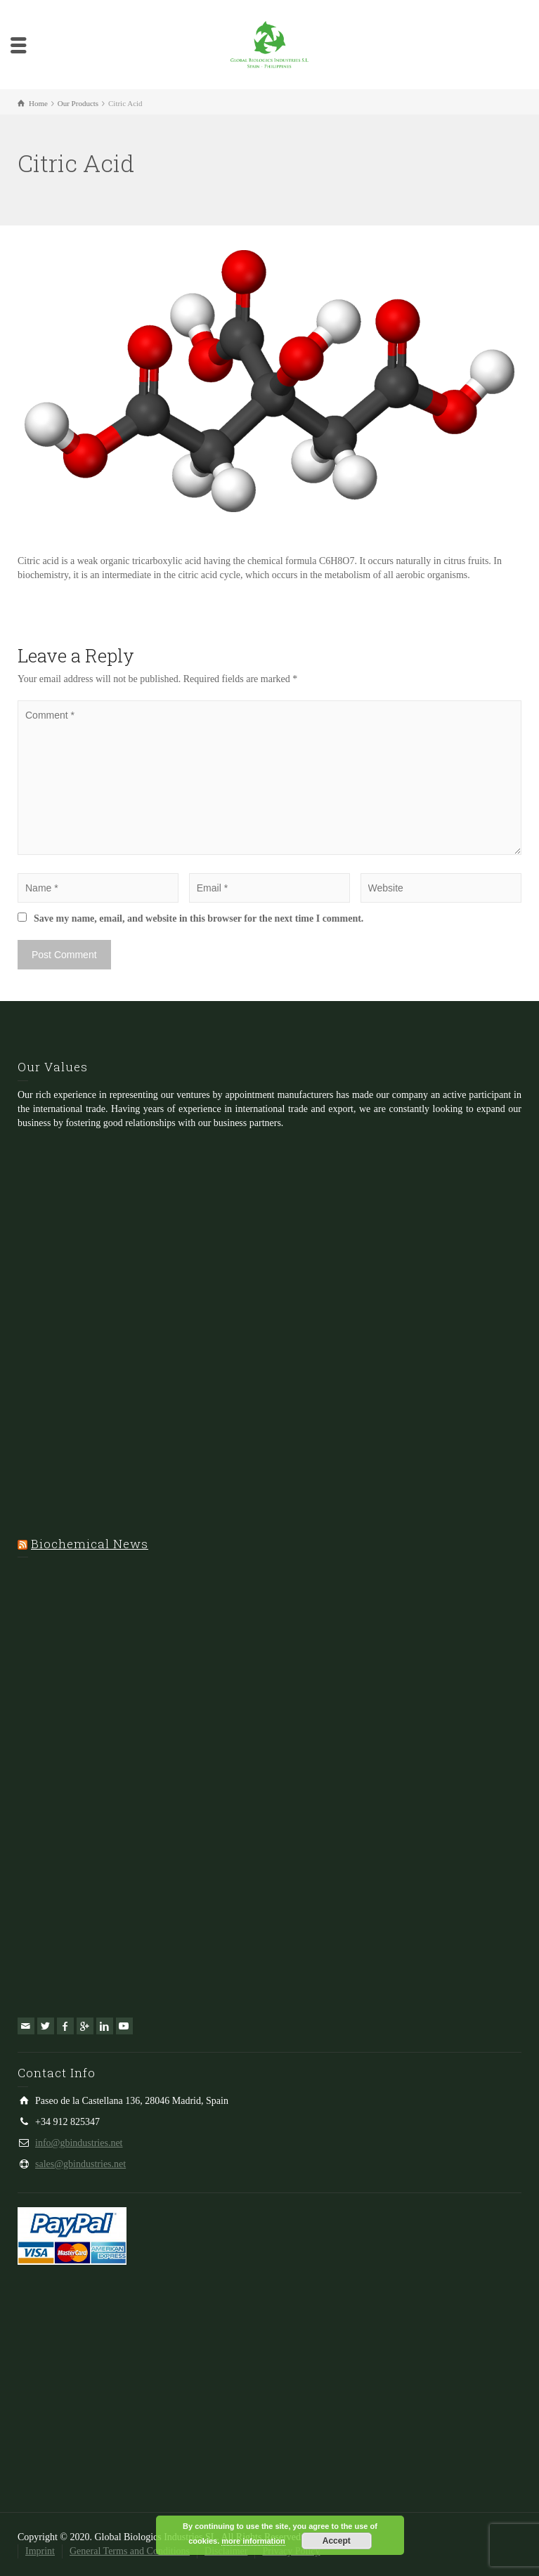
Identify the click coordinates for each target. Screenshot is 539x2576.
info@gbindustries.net (79, 2143)
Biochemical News (89, 1544)
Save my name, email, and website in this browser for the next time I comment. (198, 918)
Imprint (40, 2551)
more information (253, 2541)
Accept (337, 2541)
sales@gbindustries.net (80, 2164)
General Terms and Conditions (130, 2551)
